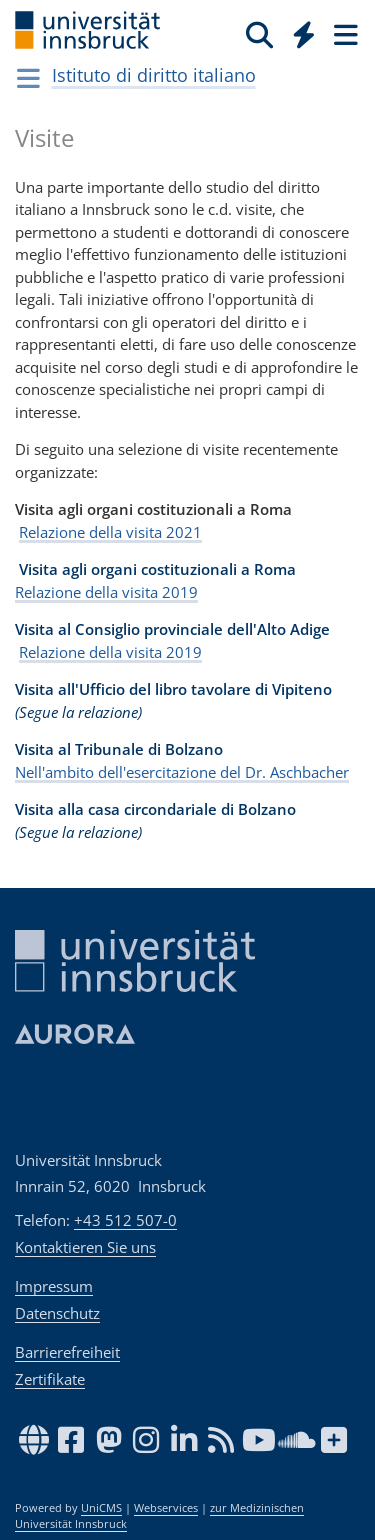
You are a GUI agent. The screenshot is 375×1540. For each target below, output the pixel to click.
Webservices (166, 1508)
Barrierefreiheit (67, 1352)
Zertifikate (50, 1379)
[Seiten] (344, 34)
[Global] (298, 31)
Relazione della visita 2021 (110, 532)
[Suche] (259, 34)
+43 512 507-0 (125, 1220)
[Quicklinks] (304, 34)
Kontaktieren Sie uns (85, 1247)
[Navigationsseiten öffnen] (28, 78)
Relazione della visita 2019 (106, 592)
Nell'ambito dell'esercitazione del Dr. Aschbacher (182, 772)
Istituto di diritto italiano (154, 75)
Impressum (54, 1286)
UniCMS (101, 1508)
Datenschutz (57, 1313)
